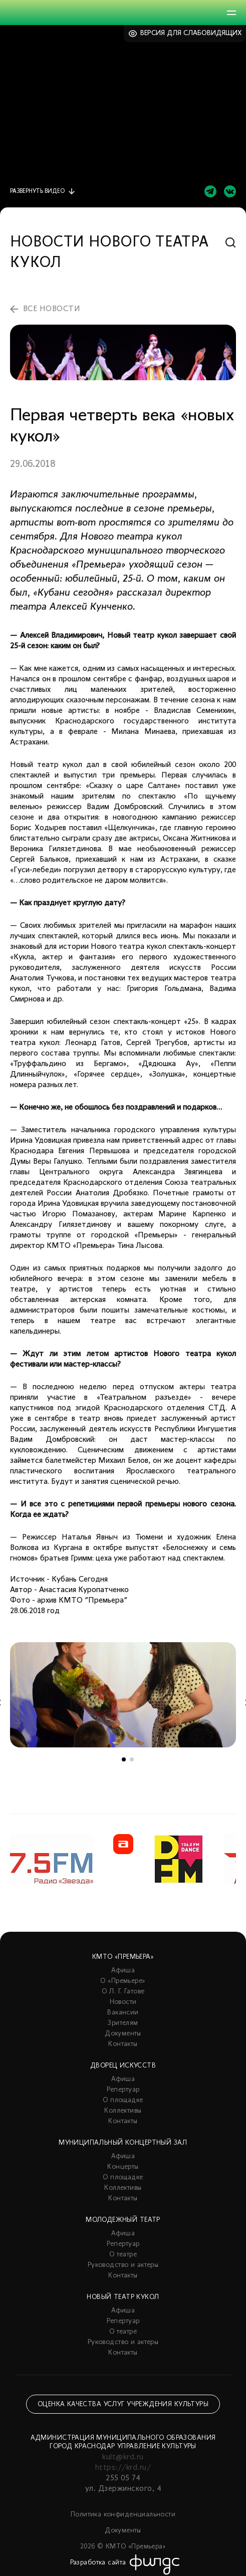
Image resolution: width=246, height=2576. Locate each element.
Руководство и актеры (123, 2265)
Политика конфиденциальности (123, 2514)
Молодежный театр (123, 2220)
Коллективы (122, 2111)
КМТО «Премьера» (123, 1957)
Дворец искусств (123, 2066)
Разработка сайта (98, 2562)
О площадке (123, 2100)
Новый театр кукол (123, 2297)
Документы (123, 2033)
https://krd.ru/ (123, 2468)
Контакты (122, 2044)
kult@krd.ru (122, 2457)
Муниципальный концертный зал (123, 2143)
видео (37, 191)
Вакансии (122, 2012)
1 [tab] (124, 1759)
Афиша (123, 1970)
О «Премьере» (122, 1981)
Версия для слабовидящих (191, 33)
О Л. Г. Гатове (123, 1991)
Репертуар (123, 2090)
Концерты (122, 2167)
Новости (123, 2002)
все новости (51, 309)
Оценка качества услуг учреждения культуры (123, 2404)
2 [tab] (132, 1759)
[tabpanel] (123, 1694)
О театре (123, 2254)
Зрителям (123, 2023)
